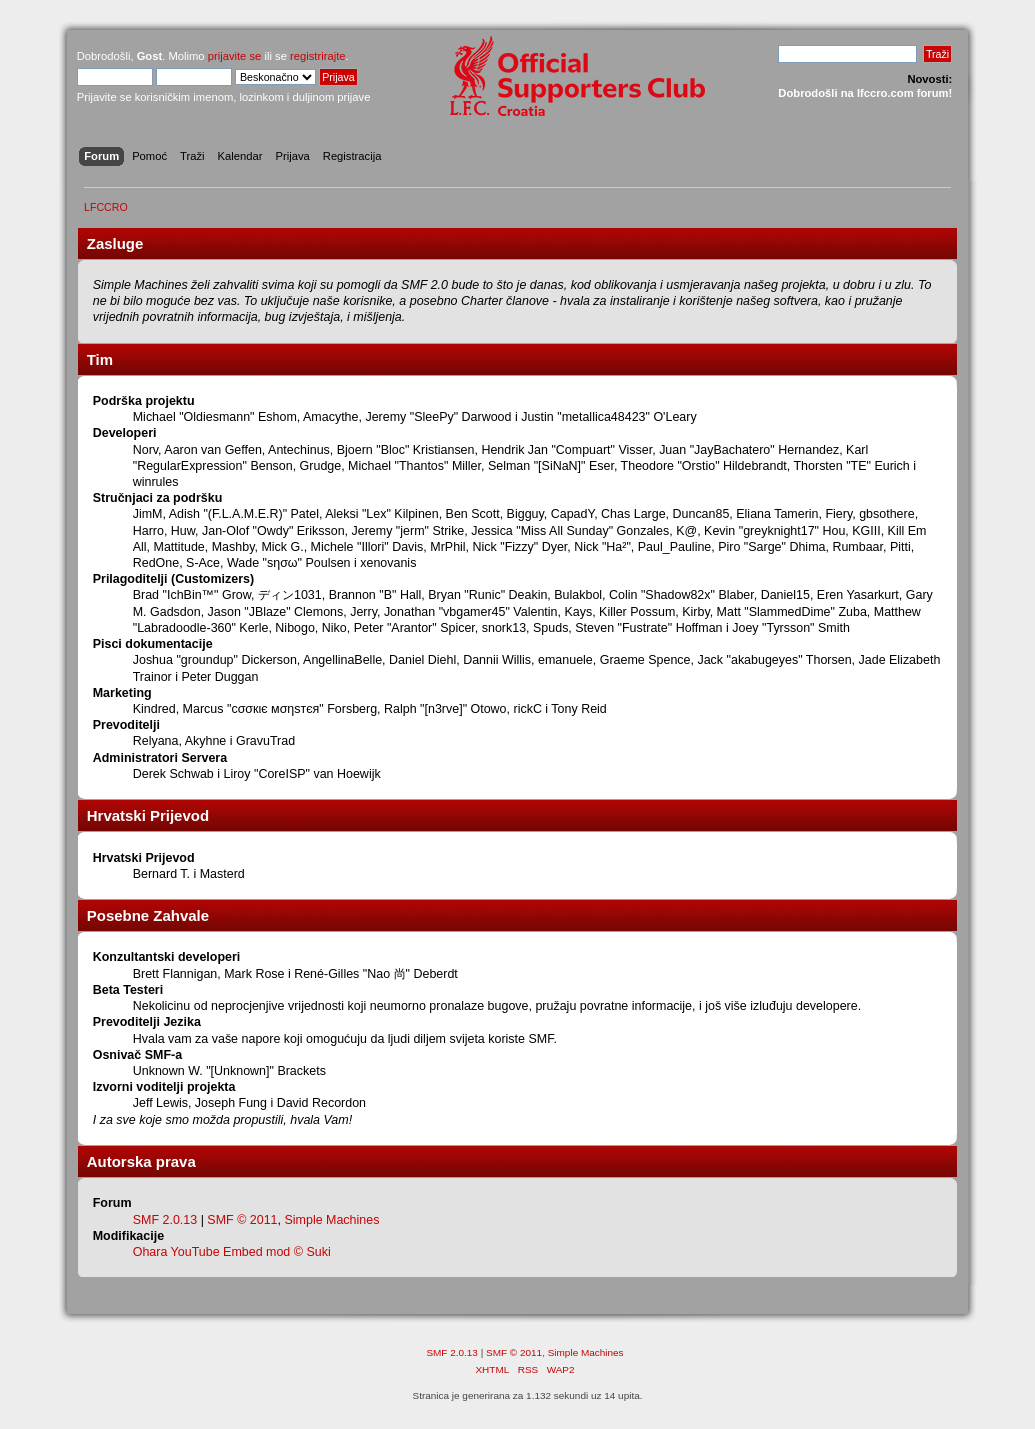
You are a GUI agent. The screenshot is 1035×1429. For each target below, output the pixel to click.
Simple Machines (331, 1220)
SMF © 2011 (242, 1220)
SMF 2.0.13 (165, 1220)
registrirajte (318, 56)
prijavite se (235, 56)
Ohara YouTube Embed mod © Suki (232, 1252)
